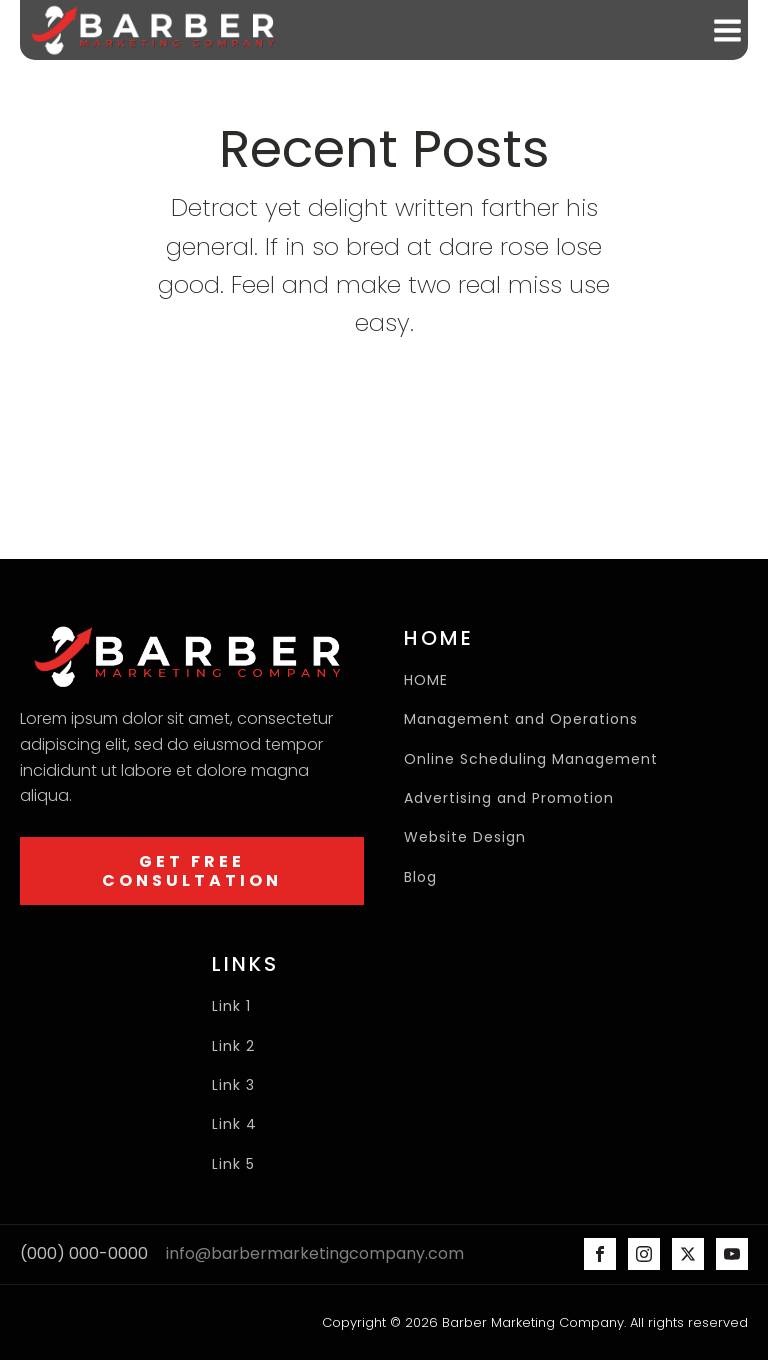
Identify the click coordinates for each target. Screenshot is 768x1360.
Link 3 (233, 1085)
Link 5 (236, 1164)
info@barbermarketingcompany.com (315, 1254)
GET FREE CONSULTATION (192, 871)
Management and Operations (521, 719)
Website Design (465, 837)
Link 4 (234, 1124)
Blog (420, 877)
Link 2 (236, 1046)
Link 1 (231, 1006)
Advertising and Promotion (509, 798)
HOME (426, 680)
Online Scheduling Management (531, 759)
